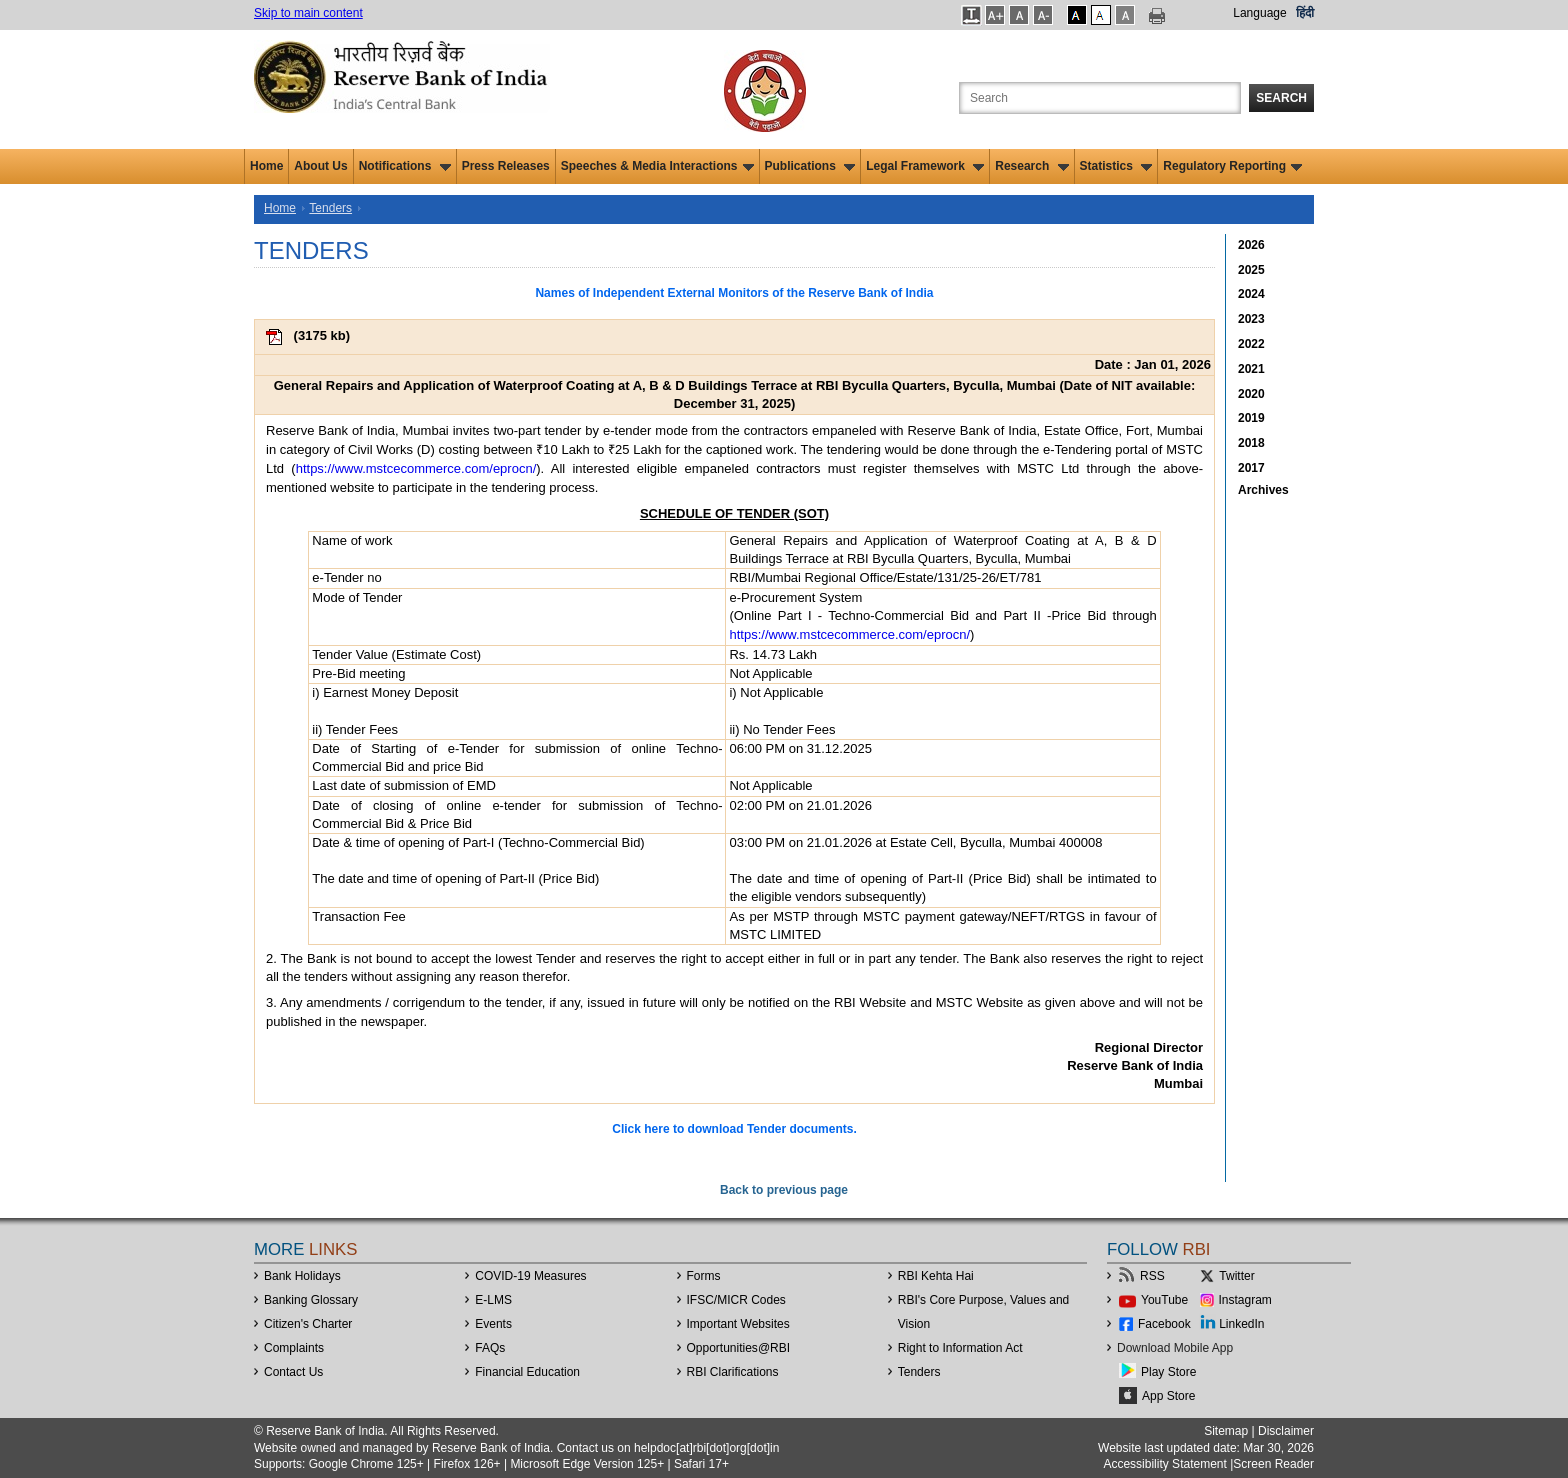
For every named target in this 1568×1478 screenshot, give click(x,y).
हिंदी (1305, 13)
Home (266, 166)
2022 (1251, 344)
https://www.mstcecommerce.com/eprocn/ (416, 468)
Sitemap (1226, 1431)
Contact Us (293, 1372)
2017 (1251, 468)
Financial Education (527, 1372)
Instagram (1245, 1300)
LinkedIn (1241, 1324)
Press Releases (506, 166)
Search (1281, 98)
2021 (1251, 369)
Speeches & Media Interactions (657, 166)
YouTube (1164, 1300)
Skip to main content (308, 13)
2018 (1251, 443)
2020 (1251, 394)
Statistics (1116, 166)
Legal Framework (925, 166)
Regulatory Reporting (1232, 166)
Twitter (1236, 1276)
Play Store (1168, 1372)
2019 (1251, 418)
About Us (320, 166)
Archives (1263, 490)
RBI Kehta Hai (936, 1276)
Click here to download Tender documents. (734, 1129)
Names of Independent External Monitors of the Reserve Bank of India (734, 293)
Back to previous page (784, 1190)
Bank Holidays (302, 1276)
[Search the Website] (1100, 98)
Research (1031, 166)
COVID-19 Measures (530, 1276)
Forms (704, 1276)
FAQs (490, 1348)
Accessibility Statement (1164, 1464)
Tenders (330, 208)
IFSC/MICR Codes (736, 1300)
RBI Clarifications (733, 1372)
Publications (810, 166)
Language (1259, 13)
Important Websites (738, 1324)
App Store (1168, 1396)
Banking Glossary (311, 1300)
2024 (1251, 294)
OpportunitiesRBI (739, 1348)
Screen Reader (1273, 1464)
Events (493, 1324)
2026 (1251, 245)
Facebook (1164, 1324)
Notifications (405, 166)
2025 (1251, 270)
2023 (1251, 319)
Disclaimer (1286, 1431)
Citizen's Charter (308, 1324)
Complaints (294, 1348)
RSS (1152, 1276)
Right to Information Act (960, 1348)
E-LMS (493, 1300)
